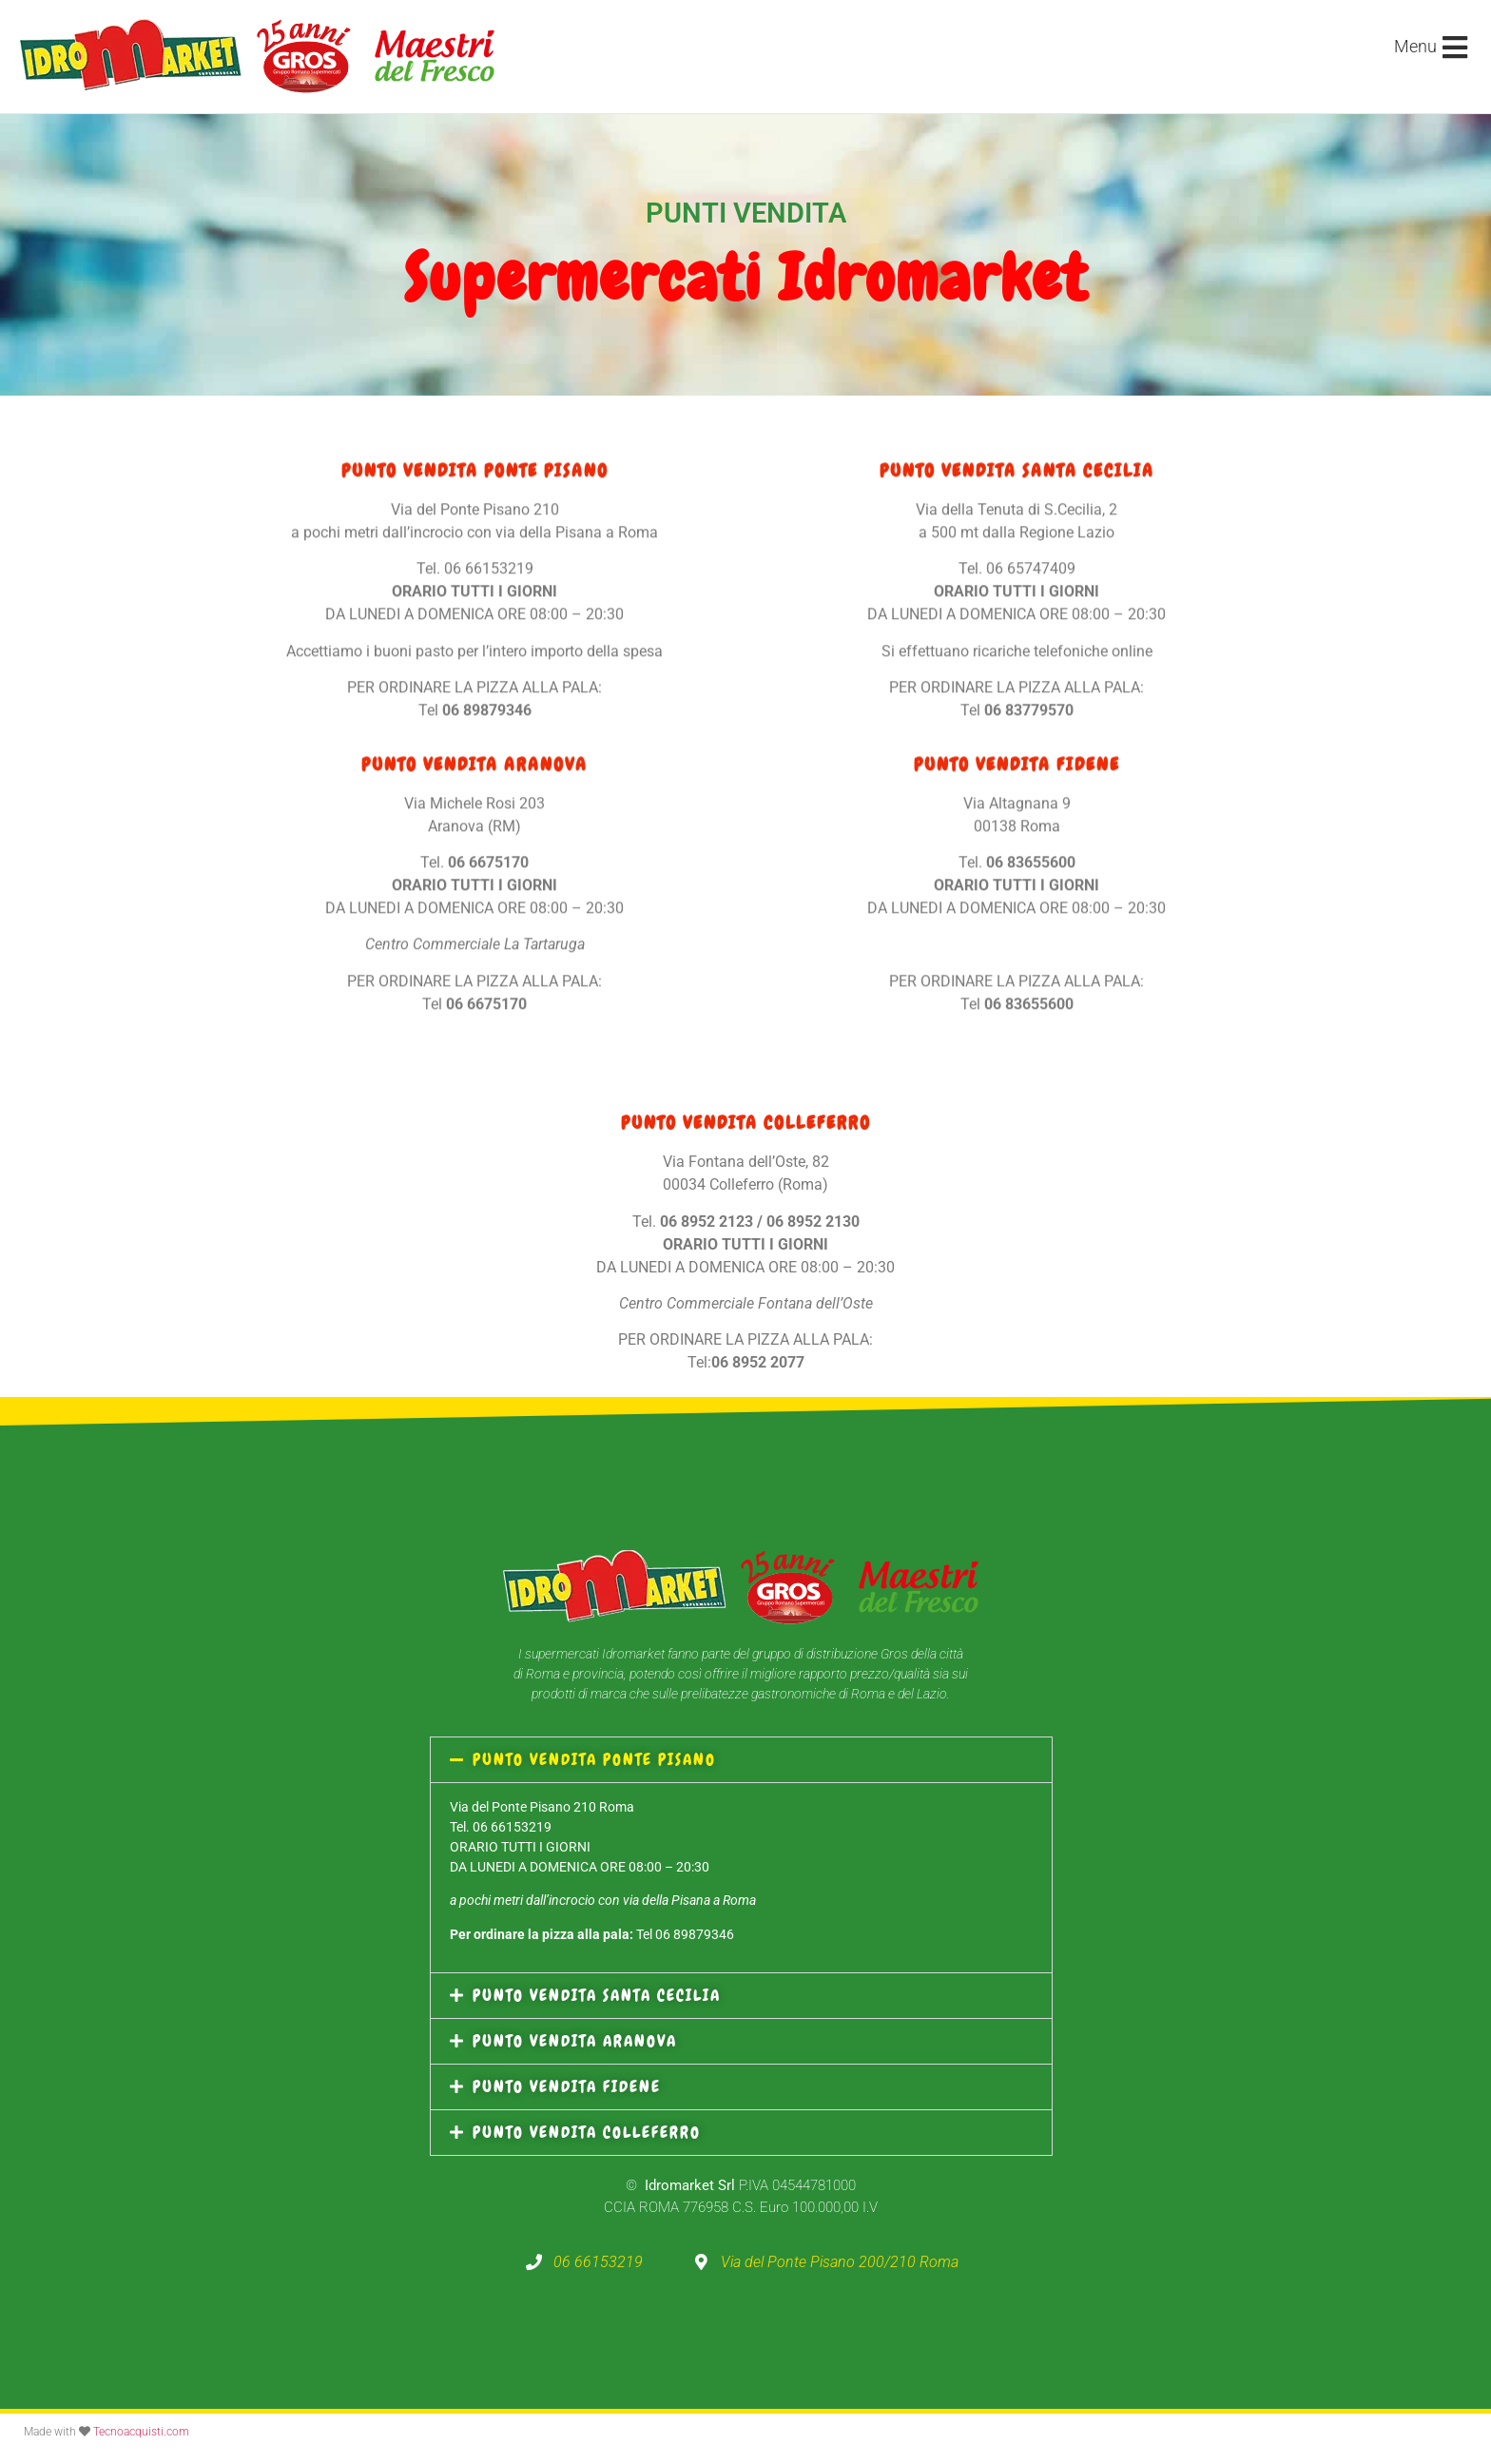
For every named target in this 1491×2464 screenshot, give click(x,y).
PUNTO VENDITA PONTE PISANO (594, 1759)
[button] (741, 1759)
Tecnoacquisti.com (141, 2431)
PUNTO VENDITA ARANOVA (575, 2040)
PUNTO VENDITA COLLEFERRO (587, 2132)
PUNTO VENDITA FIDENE (567, 2086)
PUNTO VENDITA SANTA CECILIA (597, 1995)
